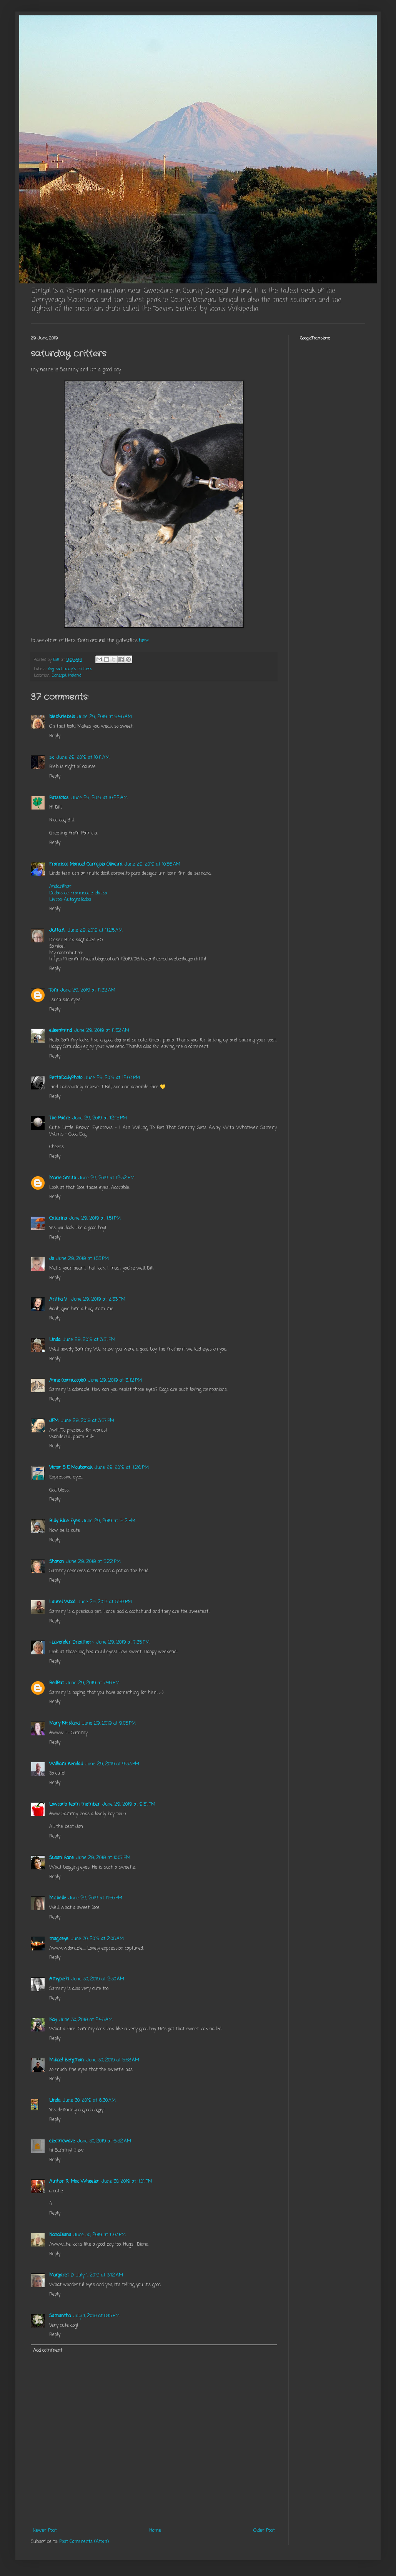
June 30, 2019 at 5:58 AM (112, 2060)
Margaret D (61, 2275)
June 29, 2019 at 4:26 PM (122, 1467)
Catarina (58, 1218)
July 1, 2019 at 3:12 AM (99, 2275)
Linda (54, 1339)
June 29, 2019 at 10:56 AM (152, 864)
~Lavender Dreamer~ (71, 1642)
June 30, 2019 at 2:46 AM (86, 2019)
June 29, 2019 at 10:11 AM (83, 757)
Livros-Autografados (70, 899)
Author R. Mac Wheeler (74, 2181)
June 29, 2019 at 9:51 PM (128, 1804)
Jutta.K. (57, 930)
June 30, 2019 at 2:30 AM (97, 1979)
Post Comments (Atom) (84, 2541)
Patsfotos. (59, 798)
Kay (53, 2019)
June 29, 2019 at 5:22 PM (93, 1561)
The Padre (59, 1118)
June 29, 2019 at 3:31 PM (89, 1339)
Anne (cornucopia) (67, 1380)
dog (51, 669)
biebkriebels (62, 717)
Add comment (47, 2350)
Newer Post (45, 2530)
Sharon (56, 1561)
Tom (53, 990)
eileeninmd (60, 1030)
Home (155, 2530)
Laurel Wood (62, 1602)
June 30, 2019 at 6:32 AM (104, 2141)
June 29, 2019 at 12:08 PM (112, 1077)
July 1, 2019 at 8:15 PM (96, 2316)
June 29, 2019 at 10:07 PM (103, 1857)
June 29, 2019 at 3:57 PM (87, 1420)
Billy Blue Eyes (64, 1521)
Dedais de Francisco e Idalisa (78, 893)
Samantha (60, 2316)
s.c (51, 757)
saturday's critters (74, 669)
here (144, 640)
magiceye (58, 1938)
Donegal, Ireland (66, 675)
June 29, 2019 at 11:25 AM (95, 930)
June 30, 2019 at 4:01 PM (126, 2181)
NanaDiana (60, 2235)
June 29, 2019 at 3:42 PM (115, 1380)
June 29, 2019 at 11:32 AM (87, 990)
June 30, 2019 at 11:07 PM (99, 2235)
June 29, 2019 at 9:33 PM (112, 1764)
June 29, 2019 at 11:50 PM (95, 1898)
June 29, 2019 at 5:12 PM (108, 1521)
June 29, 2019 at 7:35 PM (123, 1642)
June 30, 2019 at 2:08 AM (97, 1938)
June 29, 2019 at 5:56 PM (105, 1602)
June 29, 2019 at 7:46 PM (93, 1683)
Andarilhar (60, 886)
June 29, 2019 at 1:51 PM (95, 1218)
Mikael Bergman (66, 2060)
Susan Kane (61, 1857)
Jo (51, 1258)
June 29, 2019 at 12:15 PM (99, 1118)
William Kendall (66, 1764)
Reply (54, 736)
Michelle (57, 1898)
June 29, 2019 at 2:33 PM (98, 1299)
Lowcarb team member (74, 1804)
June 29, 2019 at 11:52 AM (101, 1030)
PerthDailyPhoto (65, 1077)
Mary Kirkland (64, 1723)
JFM (53, 1420)
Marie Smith (62, 1178)
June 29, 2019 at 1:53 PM (82, 1258)
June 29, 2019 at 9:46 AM (104, 717)
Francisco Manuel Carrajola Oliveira (85, 864)
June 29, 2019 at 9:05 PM (109, 1723)
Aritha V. (59, 1299)
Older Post (264, 2530)
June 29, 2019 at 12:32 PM (106, 1178)
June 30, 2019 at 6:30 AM (89, 2100)
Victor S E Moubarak (70, 1467)
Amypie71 (59, 1979)
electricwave (62, 2141)
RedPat (56, 1683)
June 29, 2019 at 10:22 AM (100, 798)
